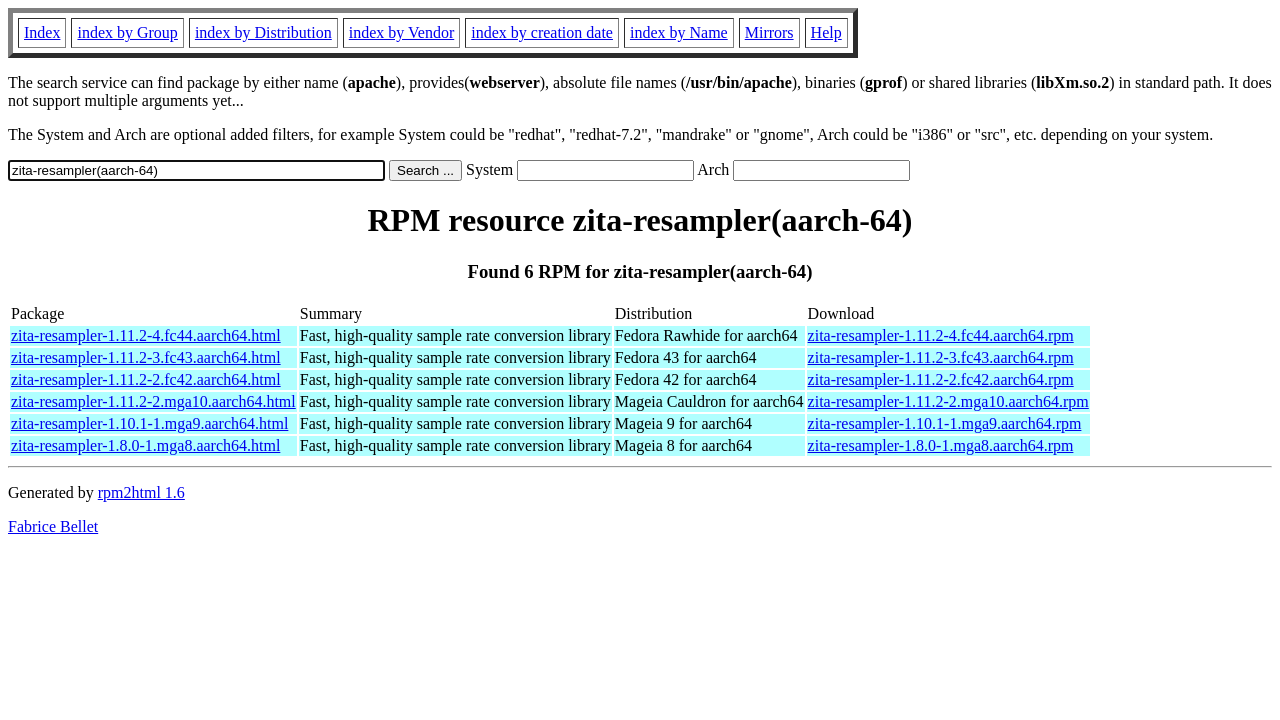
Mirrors (769, 32)
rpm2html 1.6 (141, 492)
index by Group (127, 32)
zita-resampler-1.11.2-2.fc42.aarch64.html (146, 379)
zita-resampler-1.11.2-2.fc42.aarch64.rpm (941, 379)
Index (42, 32)
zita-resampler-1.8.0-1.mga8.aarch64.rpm (941, 445)
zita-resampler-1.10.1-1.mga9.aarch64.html (149, 423)
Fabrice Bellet (53, 526)
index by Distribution (263, 32)
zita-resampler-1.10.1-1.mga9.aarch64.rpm (945, 423)
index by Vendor (401, 32)
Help (826, 32)
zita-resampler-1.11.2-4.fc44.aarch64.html (146, 335)
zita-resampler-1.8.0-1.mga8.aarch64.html (145, 445)
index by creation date (542, 32)
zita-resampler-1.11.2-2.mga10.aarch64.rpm (948, 401)
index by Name (679, 32)
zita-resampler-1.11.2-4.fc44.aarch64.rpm (941, 335)
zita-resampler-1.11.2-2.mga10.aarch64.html (153, 401)
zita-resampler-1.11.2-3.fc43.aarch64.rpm (941, 357)
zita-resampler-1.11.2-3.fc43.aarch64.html (146, 357)
